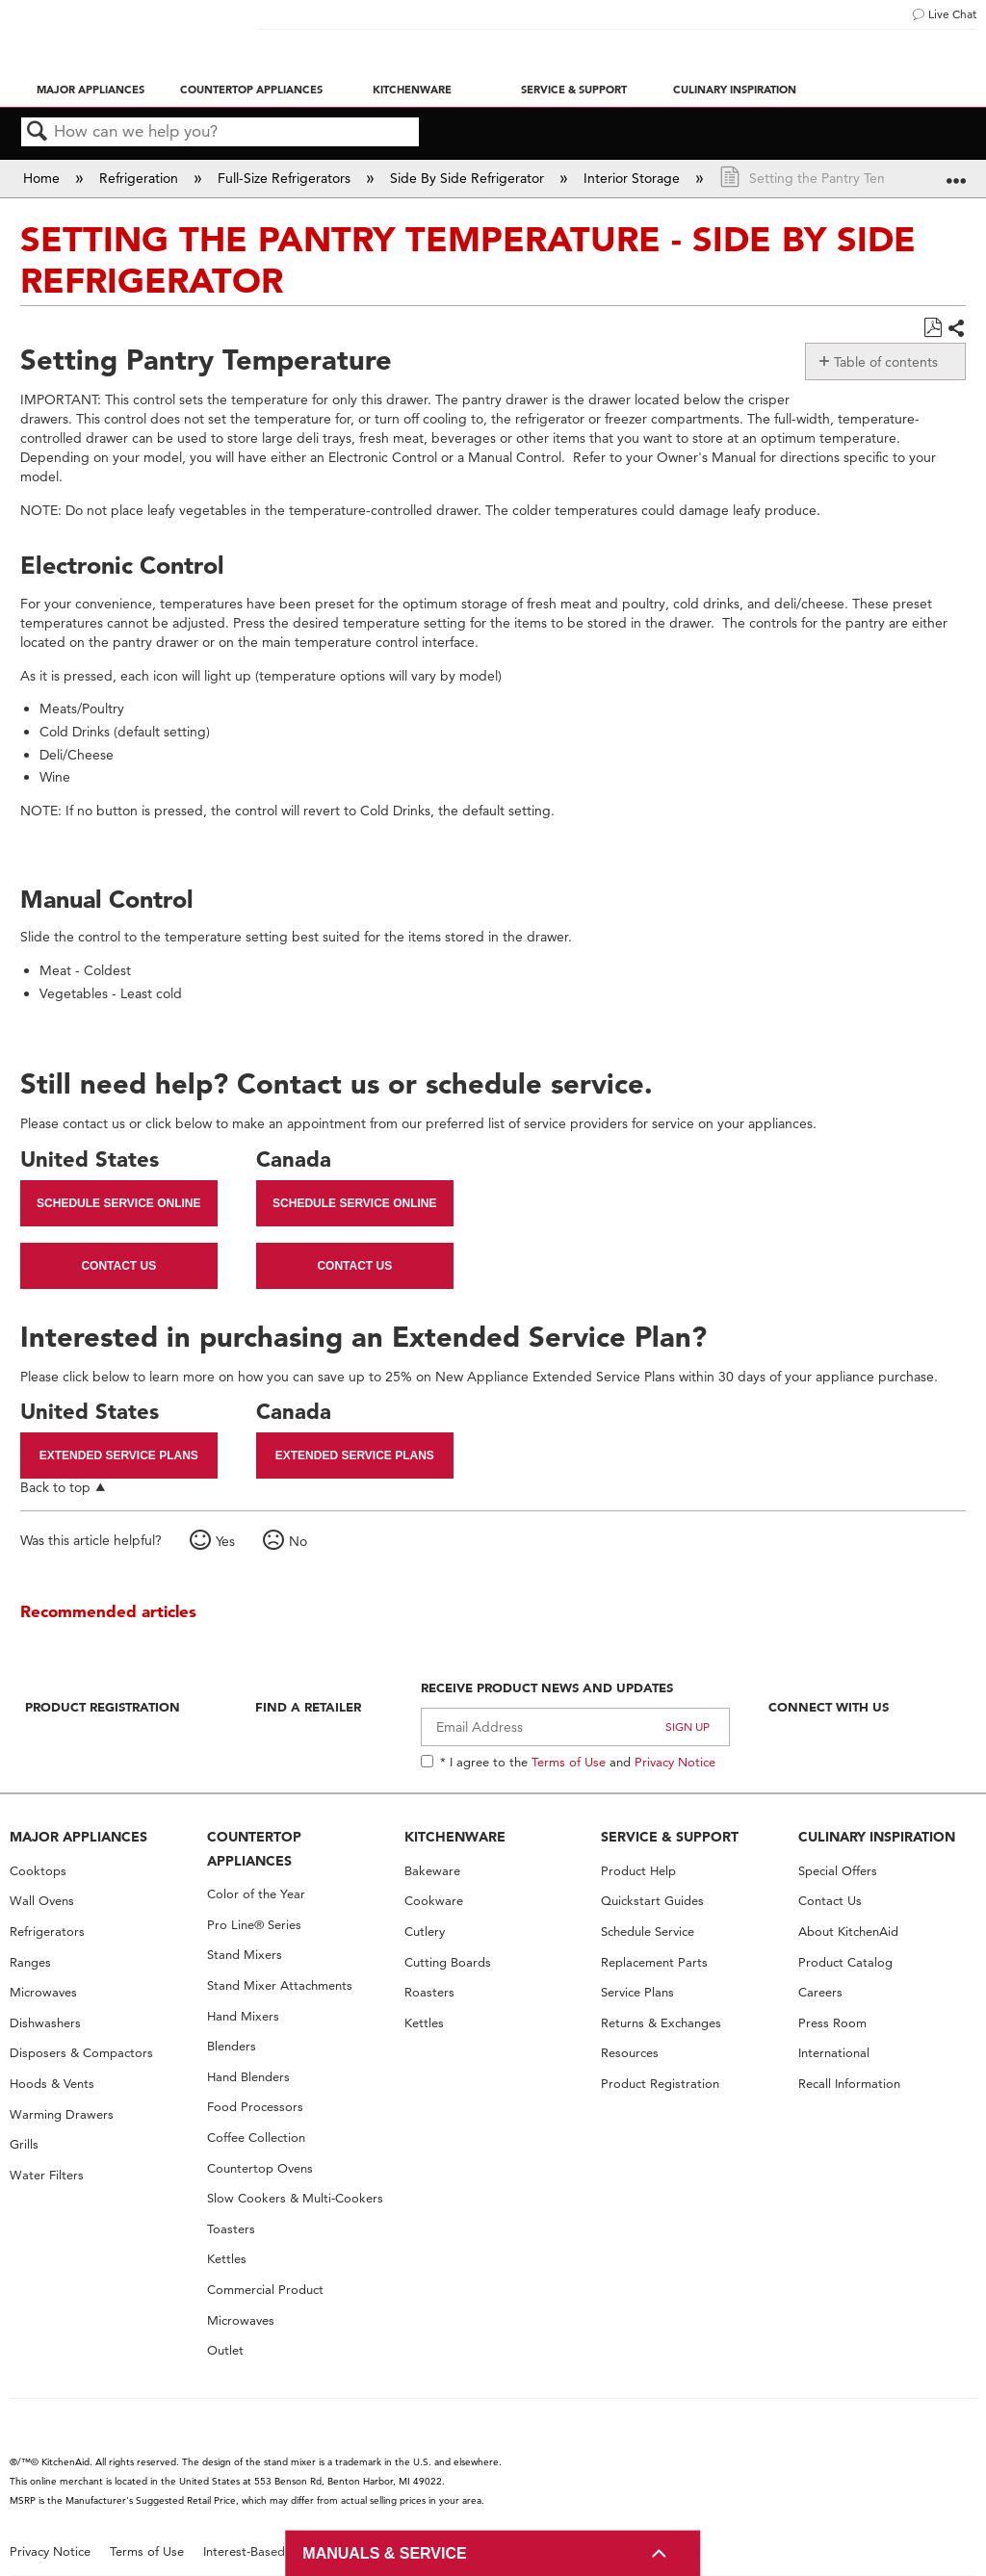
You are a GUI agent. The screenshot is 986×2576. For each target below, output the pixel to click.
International (833, 2053)
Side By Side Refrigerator (469, 178)
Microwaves (43, 1992)
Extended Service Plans (118, 1455)
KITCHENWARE (455, 1836)
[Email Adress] (575, 1727)
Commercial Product (265, 2289)
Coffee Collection (256, 2137)
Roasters (429, 1992)
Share (956, 329)
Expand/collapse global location (956, 172)
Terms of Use (569, 1761)
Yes (225, 1541)
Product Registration (102, 1706)
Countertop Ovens (260, 2168)
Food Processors (255, 2106)
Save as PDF (932, 328)
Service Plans (637, 1992)
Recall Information (849, 2083)
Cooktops (38, 1871)
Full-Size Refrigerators (286, 178)
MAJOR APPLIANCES (78, 1836)
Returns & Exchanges (661, 2023)
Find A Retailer (308, 1706)
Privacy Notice (675, 1761)
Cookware (433, 1900)
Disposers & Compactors (81, 2053)
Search (37, 132)
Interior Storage (634, 178)
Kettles (226, 2259)
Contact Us (118, 1266)
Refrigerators (47, 1931)
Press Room (832, 2023)
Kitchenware (412, 89)
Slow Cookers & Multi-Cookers (295, 2198)
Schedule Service (647, 1931)
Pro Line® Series (254, 1925)
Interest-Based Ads (257, 2551)
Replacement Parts (654, 1962)
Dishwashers (45, 2023)
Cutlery (424, 1931)
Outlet (225, 2350)
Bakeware (432, 1871)
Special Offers (837, 1871)
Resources (630, 2053)
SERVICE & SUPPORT (670, 1836)
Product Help (638, 1871)
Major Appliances (90, 89)
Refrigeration (140, 178)
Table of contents (886, 362)
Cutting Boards (447, 1962)
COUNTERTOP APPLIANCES (254, 1848)
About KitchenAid (848, 1931)
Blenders (231, 2046)
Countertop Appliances (251, 89)
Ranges (30, 1962)
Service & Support (574, 89)
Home (43, 178)
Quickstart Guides (652, 1900)
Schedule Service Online (118, 1203)
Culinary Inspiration (734, 89)
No (298, 1541)
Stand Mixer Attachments (279, 1985)
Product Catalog (845, 1962)
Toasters (231, 2229)
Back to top (55, 1487)
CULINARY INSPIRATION (876, 1836)
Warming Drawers (62, 2114)
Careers (820, 1992)
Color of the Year (256, 1894)
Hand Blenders (248, 2077)
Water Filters (47, 2175)
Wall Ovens (42, 1900)
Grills (24, 2144)
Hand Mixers (243, 2016)
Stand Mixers (244, 1954)
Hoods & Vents (52, 2083)
